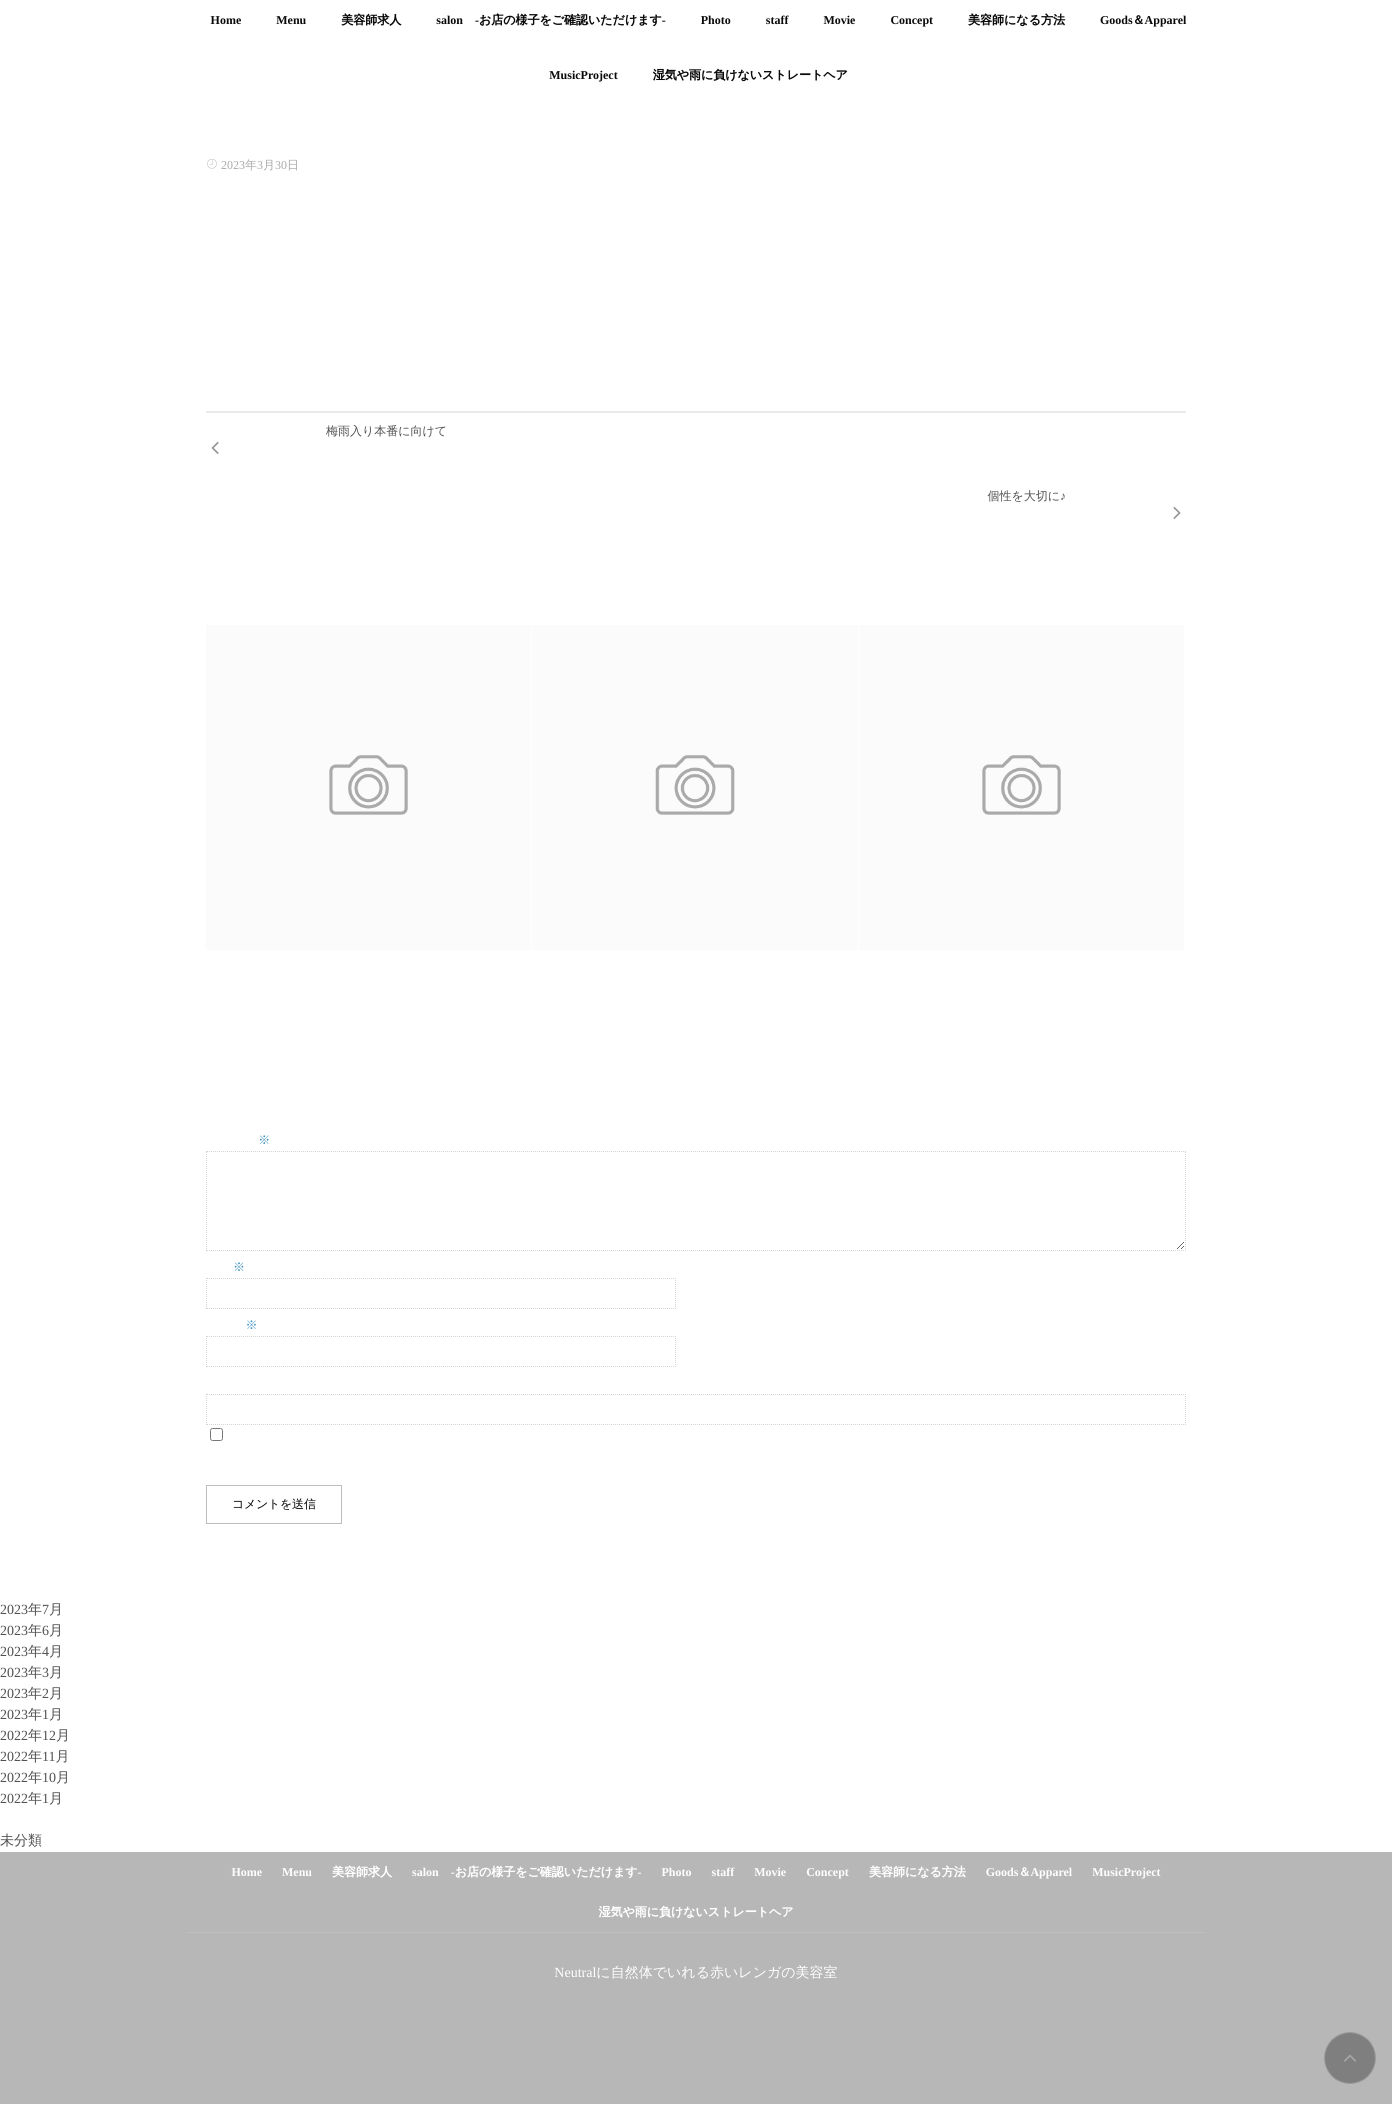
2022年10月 (35, 1736)
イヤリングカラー (255, 941)
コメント (238, 1098)
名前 (225, 1225)
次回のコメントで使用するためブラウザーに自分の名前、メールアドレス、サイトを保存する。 (468, 1422)
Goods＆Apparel (1143, 31)
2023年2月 (31, 1652)
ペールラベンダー (908, 941)
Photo (716, 31)
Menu (291, 31)
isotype (727, 2063)
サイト (224, 1341)
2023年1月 (31, 1673)
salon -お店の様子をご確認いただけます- (550, 31)
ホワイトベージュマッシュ (605, 941)
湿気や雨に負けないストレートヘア (695, 1870)
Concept (911, 31)
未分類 (21, 1799)
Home (226, 31)
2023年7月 (31, 1568)
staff (777, 31)
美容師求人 (371, 31)
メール (232, 1283)
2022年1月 (31, 1757)
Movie (839, 31)
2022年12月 (35, 1694)
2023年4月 (31, 1610)
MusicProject (1126, 1830)
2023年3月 (31, 1631)
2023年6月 (31, 1589)
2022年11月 (34, 1715)
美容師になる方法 (1016, 31)
